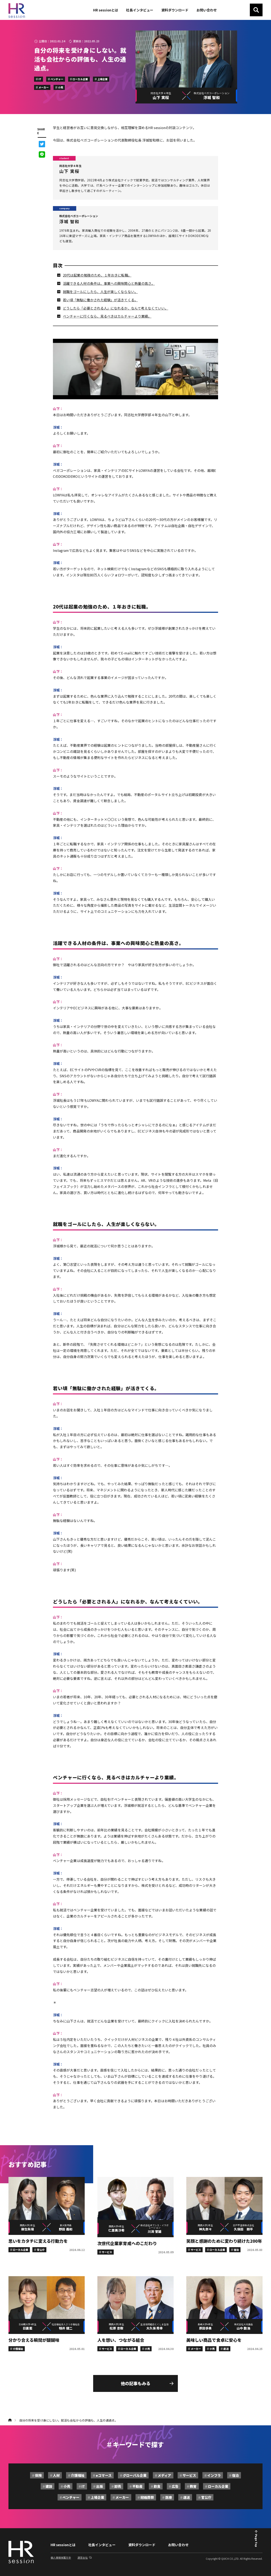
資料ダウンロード (142, 2544)
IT (82, 2486)
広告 (173, 2486)
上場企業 (96, 2497)
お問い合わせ (178, 2544)
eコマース (102, 2475)
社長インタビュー (102, 2544)
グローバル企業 (133, 2475)
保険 (37, 2475)
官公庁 (204, 2497)
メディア (163, 2475)
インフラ (213, 2475)
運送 (185, 2497)
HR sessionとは (63, 2544)
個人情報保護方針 (61, 2557)
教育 (191, 2486)
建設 (47, 2486)
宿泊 (234, 2475)
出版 (98, 2486)
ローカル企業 (216, 2486)
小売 (65, 2486)
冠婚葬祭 (146, 2497)
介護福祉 (76, 2475)
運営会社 (84, 2557)
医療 (167, 2497)
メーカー (121, 2497)
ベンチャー (69, 2497)
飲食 (155, 2486)
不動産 (136, 2486)
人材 (55, 2475)
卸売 (116, 2486)
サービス (188, 2475)
